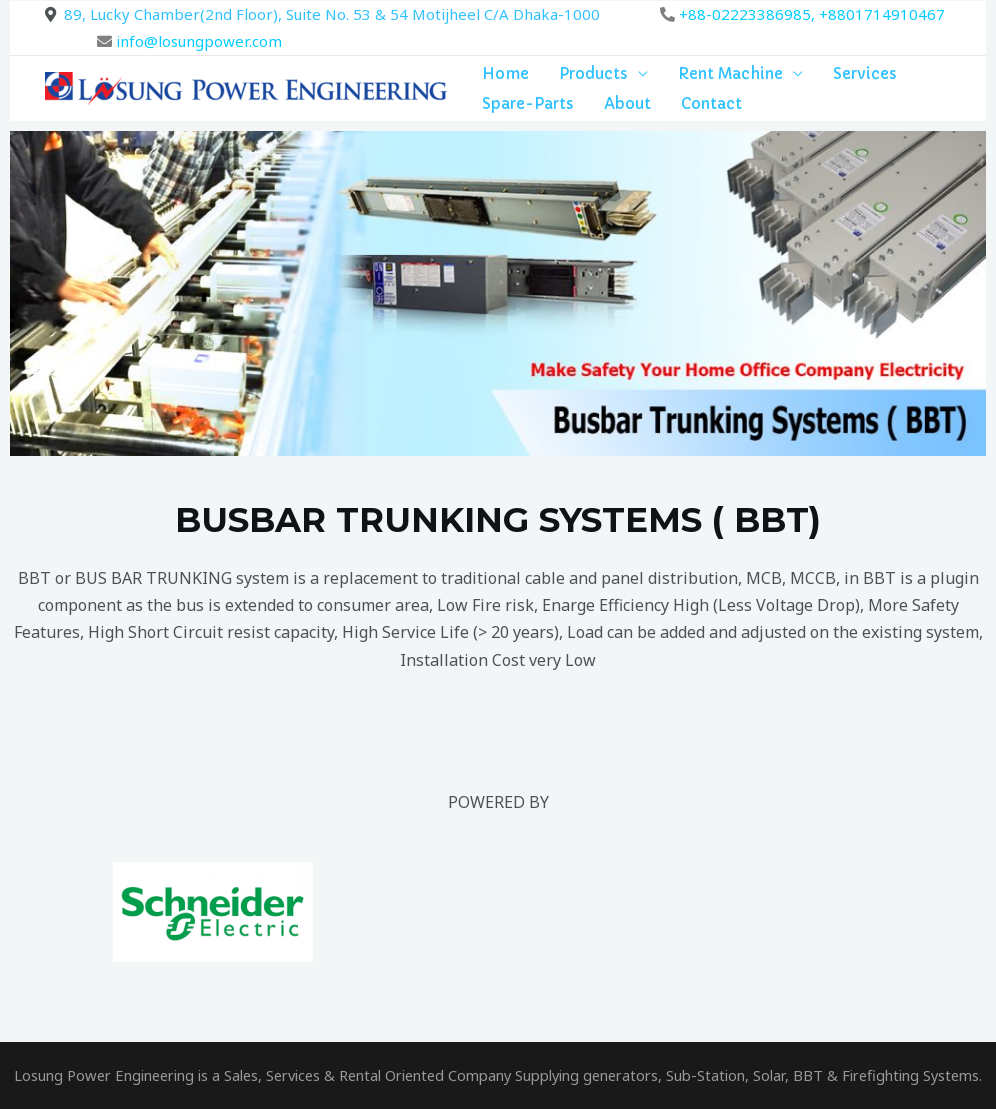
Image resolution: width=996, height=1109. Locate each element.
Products (593, 73)
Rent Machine (730, 73)
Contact (711, 103)
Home (505, 73)
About (627, 103)
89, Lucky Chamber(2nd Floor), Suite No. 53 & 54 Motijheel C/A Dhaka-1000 (332, 14)
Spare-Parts (528, 103)
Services (865, 73)
